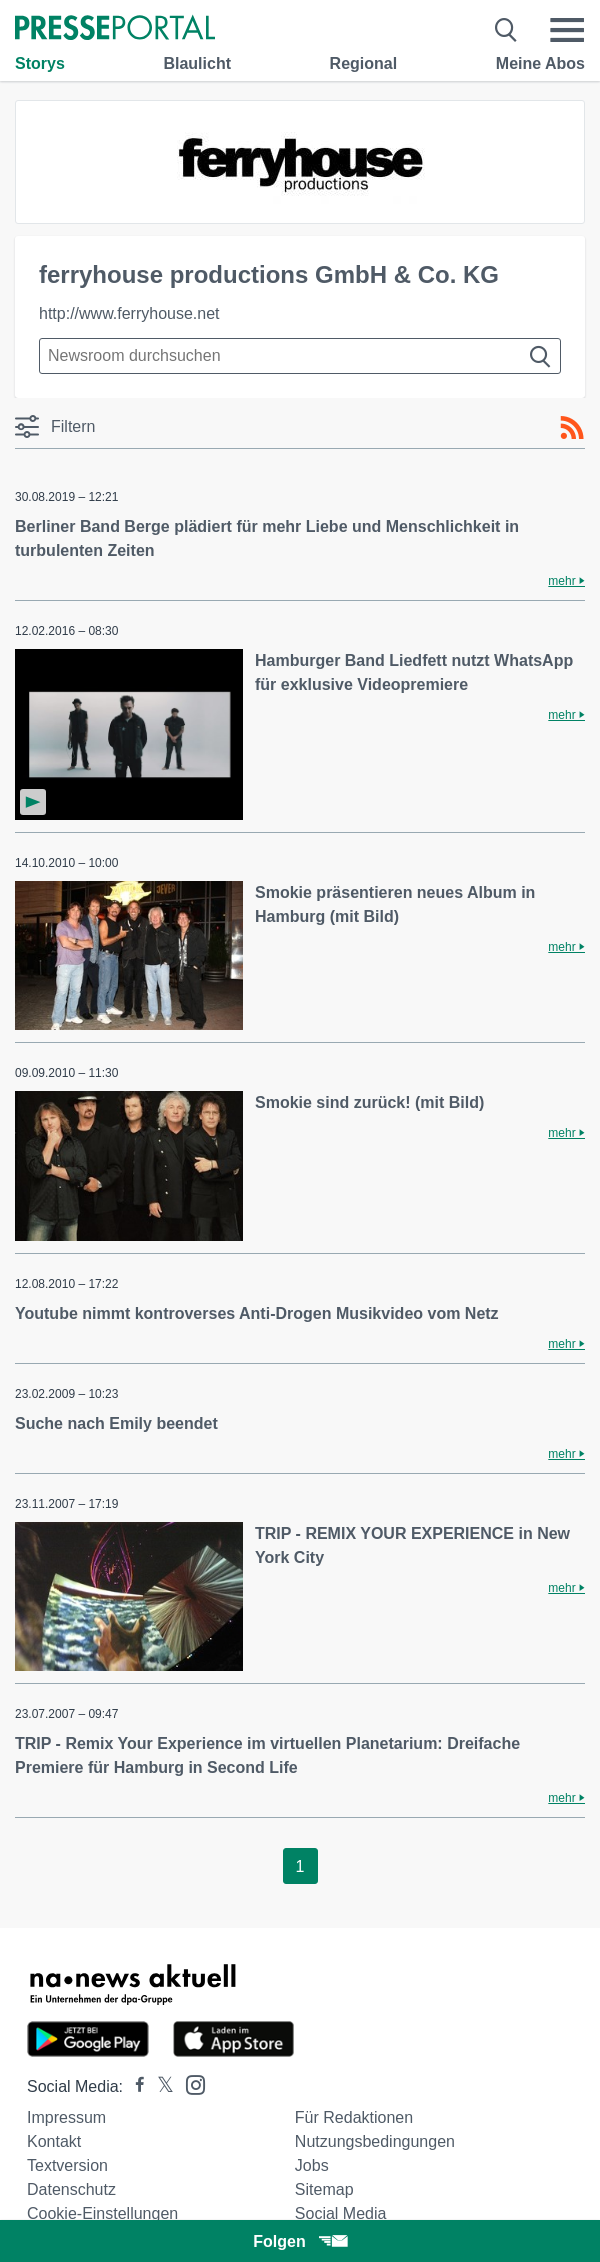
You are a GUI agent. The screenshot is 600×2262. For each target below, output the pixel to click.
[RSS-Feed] (572, 428)
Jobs (312, 2165)
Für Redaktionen (354, 2117)
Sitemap (324, 2189)
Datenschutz (71, 2189)
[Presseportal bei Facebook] (134, 2086)
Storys (40, 63)
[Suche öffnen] (506, 30)
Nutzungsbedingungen (375, 2141)
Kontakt (54, 2141)
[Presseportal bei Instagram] (189, 2083)
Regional (364, 63)
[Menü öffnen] (567, 30)
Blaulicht (197, 63)
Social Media (341, 2213)
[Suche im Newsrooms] (300, 356)
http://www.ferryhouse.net (129, 313)
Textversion (67, 2165)
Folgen (299, 2241)
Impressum (66, 2117)
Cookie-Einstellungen (102, 2213)
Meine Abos (540, 63)
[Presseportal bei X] (159, 2086)
